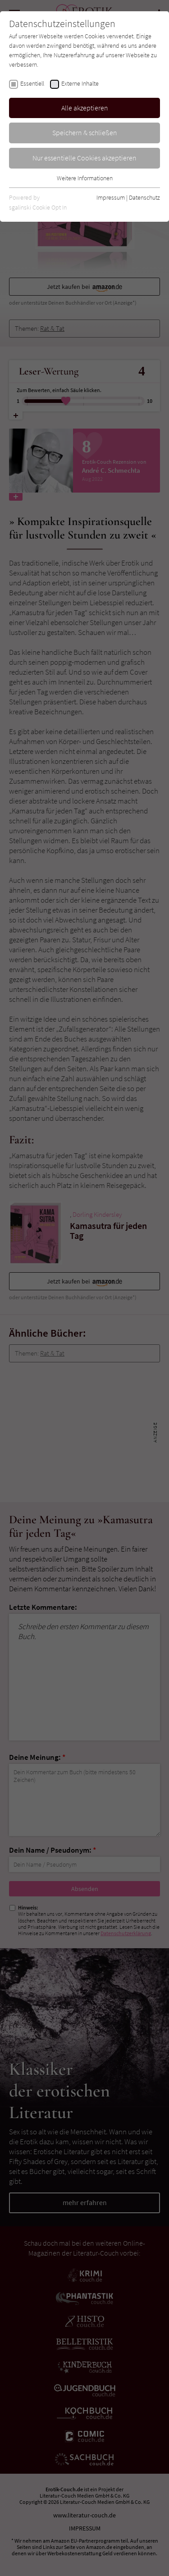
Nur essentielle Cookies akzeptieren (84, 157)
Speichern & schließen (84, 132)
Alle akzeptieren (84, 107)
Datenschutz (144, 197)
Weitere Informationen (85, 178)
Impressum (110, 197)
